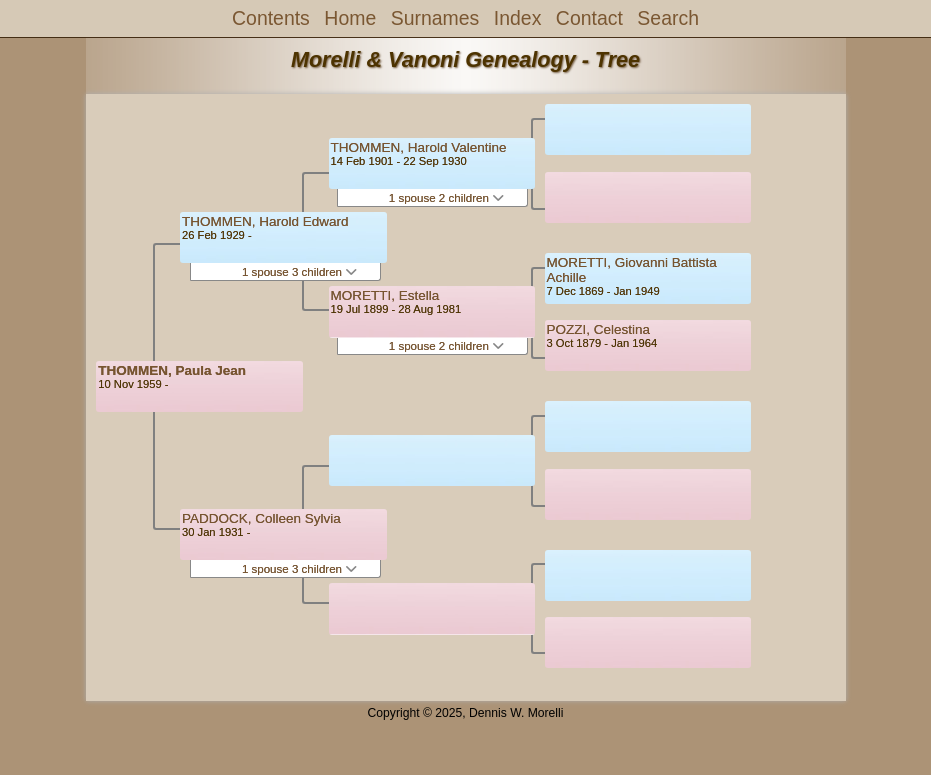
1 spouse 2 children (446, 198)
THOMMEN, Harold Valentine (419, 147)
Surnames (435, 18)
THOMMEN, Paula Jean (172, 370)
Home (350, 18)
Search (668, 18)
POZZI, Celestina (599, 329)
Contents (271, 18)
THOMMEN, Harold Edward (265, 221)
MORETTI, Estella (385, 295)
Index (518, 18)
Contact (589, 18)
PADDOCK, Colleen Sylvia (261, 518)
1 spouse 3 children (299, 272)
